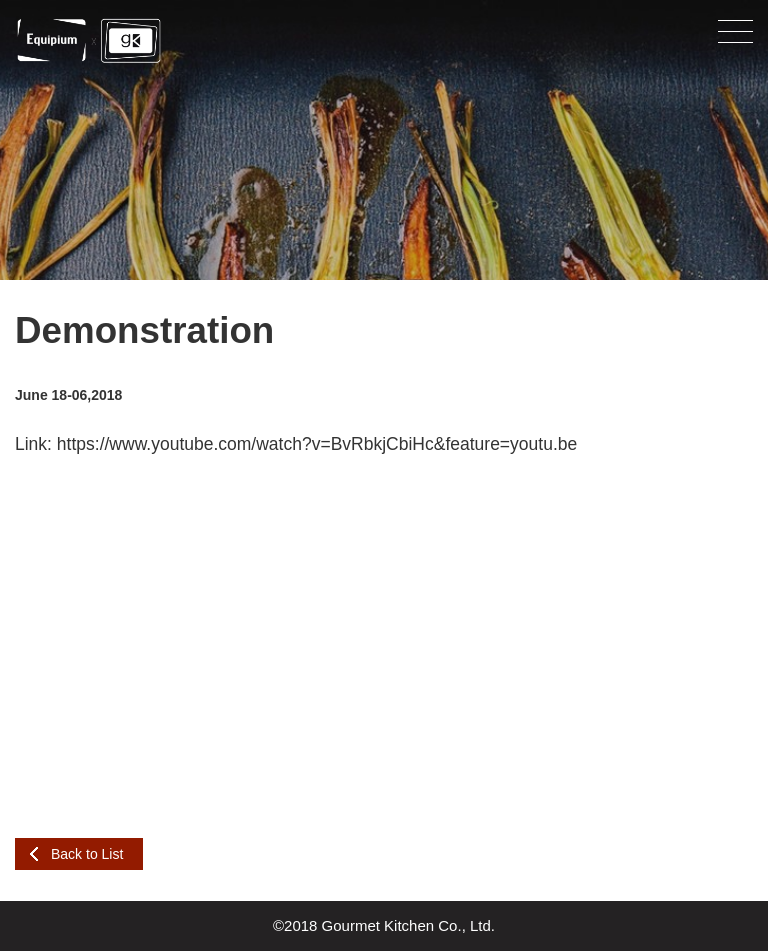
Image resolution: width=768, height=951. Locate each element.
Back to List (87, 854)
